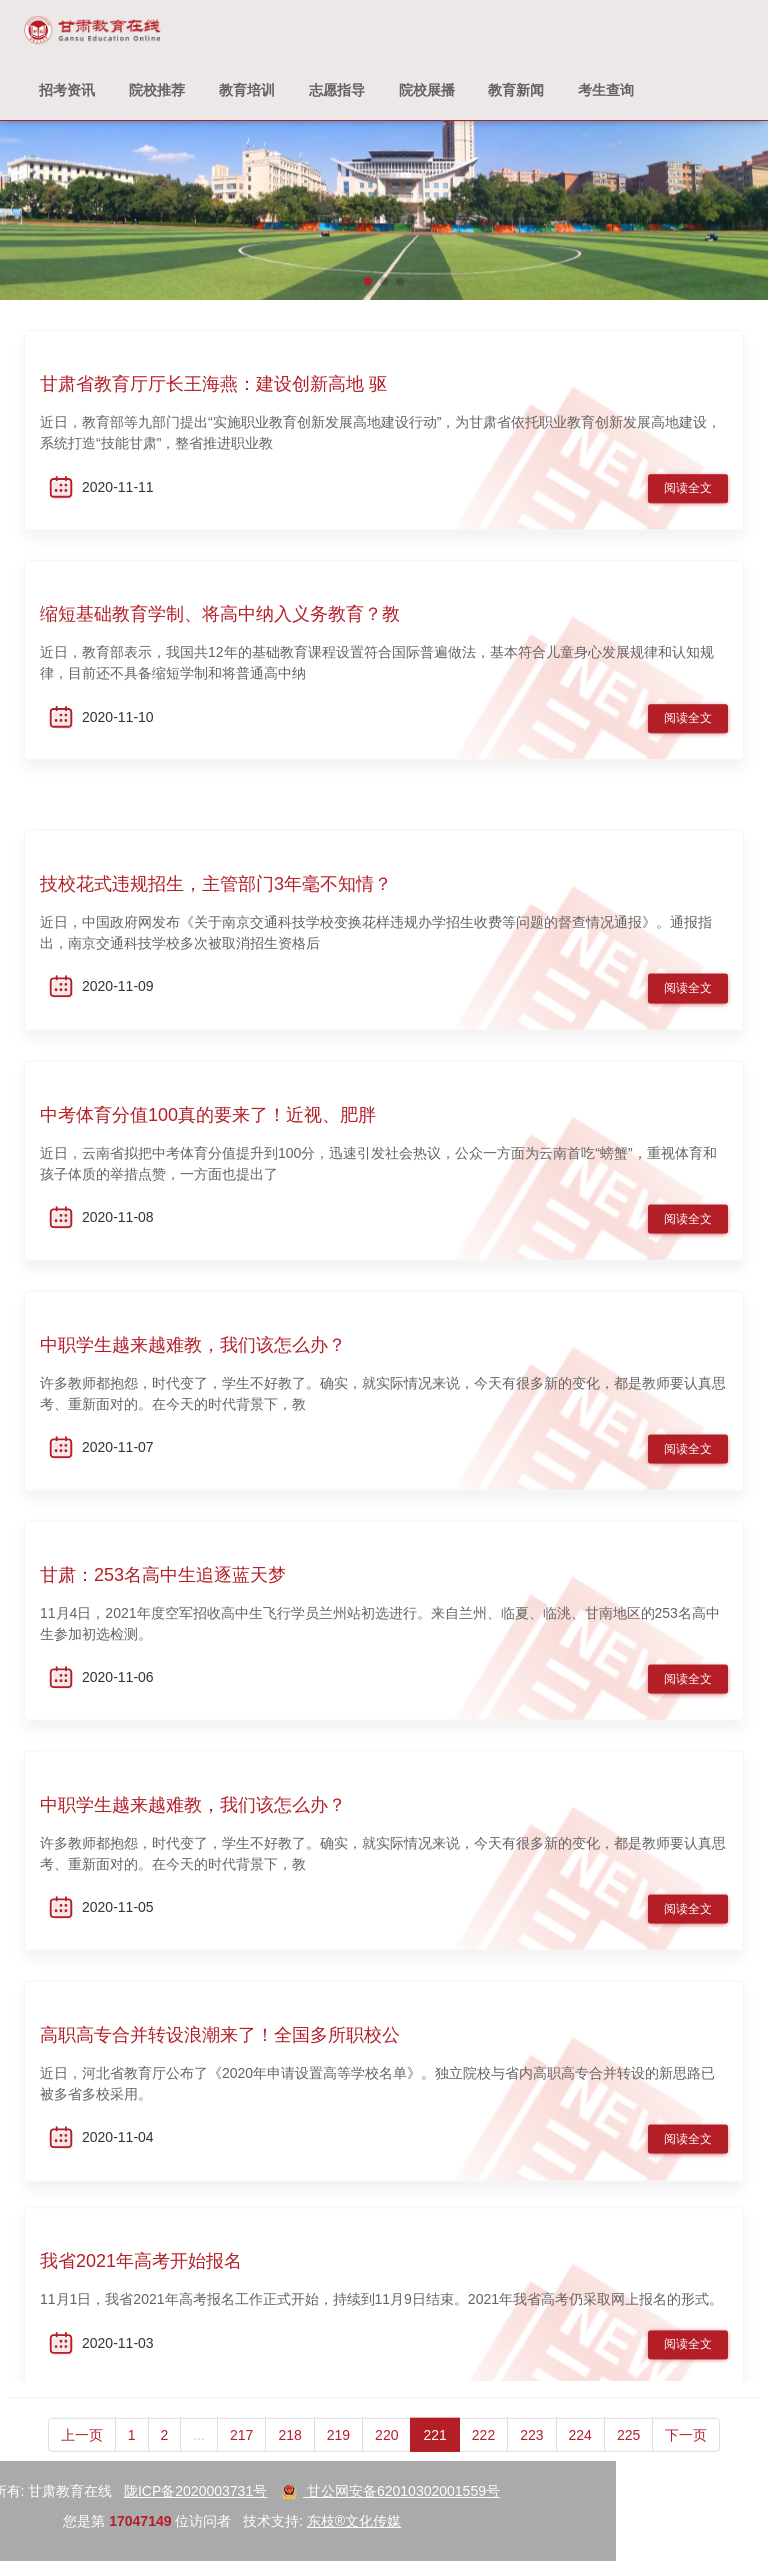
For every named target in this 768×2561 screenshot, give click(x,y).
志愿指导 (337, 90)
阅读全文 (688, 495)
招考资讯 (67, 90)
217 (241, 2455)
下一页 (686, 2455)
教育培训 (247, 90)
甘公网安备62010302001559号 (193, 2491)
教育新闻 (516, 90)
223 (531, 2455)
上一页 (82, 2455)
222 (483, 2455)
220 (386, 2455)
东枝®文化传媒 (156, 2521)
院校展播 (427, 90)
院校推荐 (157, 90)
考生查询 (606, 90)
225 (628, 2455)
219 (338, 2455)
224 (580, 2455)
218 (289, 2455)
